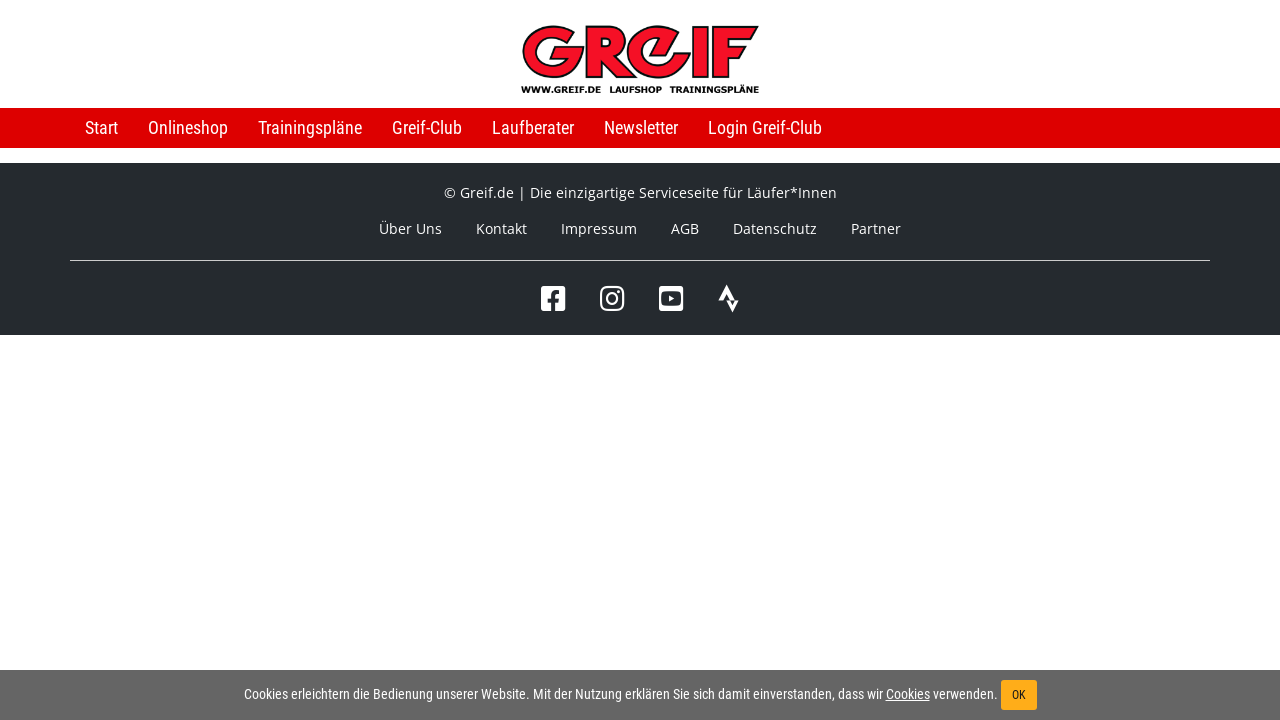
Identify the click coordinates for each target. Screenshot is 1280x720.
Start (101, 127)
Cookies (908, 694)
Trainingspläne (310, 127)
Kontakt (501, 228)
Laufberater (533, 127)
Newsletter (641, 127)
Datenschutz (775, 228)
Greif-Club (427, 127)
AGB (685, 228)
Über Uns (410, 228)
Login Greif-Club (765, 127)
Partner (876, 228)
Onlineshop (188, 127)
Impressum (599, 228)
